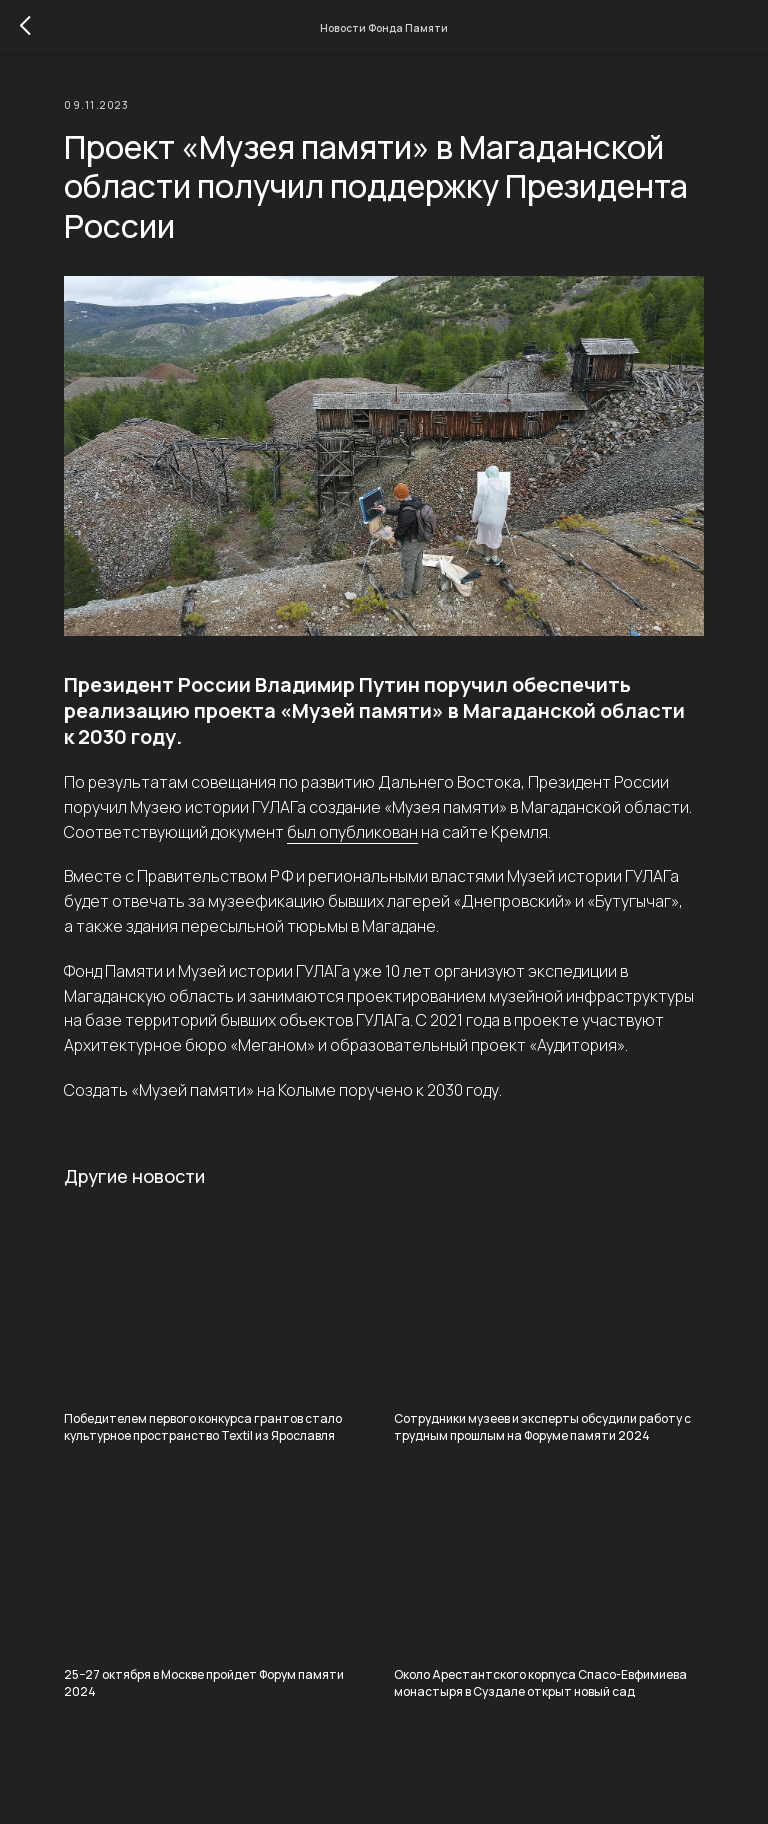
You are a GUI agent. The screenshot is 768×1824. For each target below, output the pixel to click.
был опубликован (352, 832)
